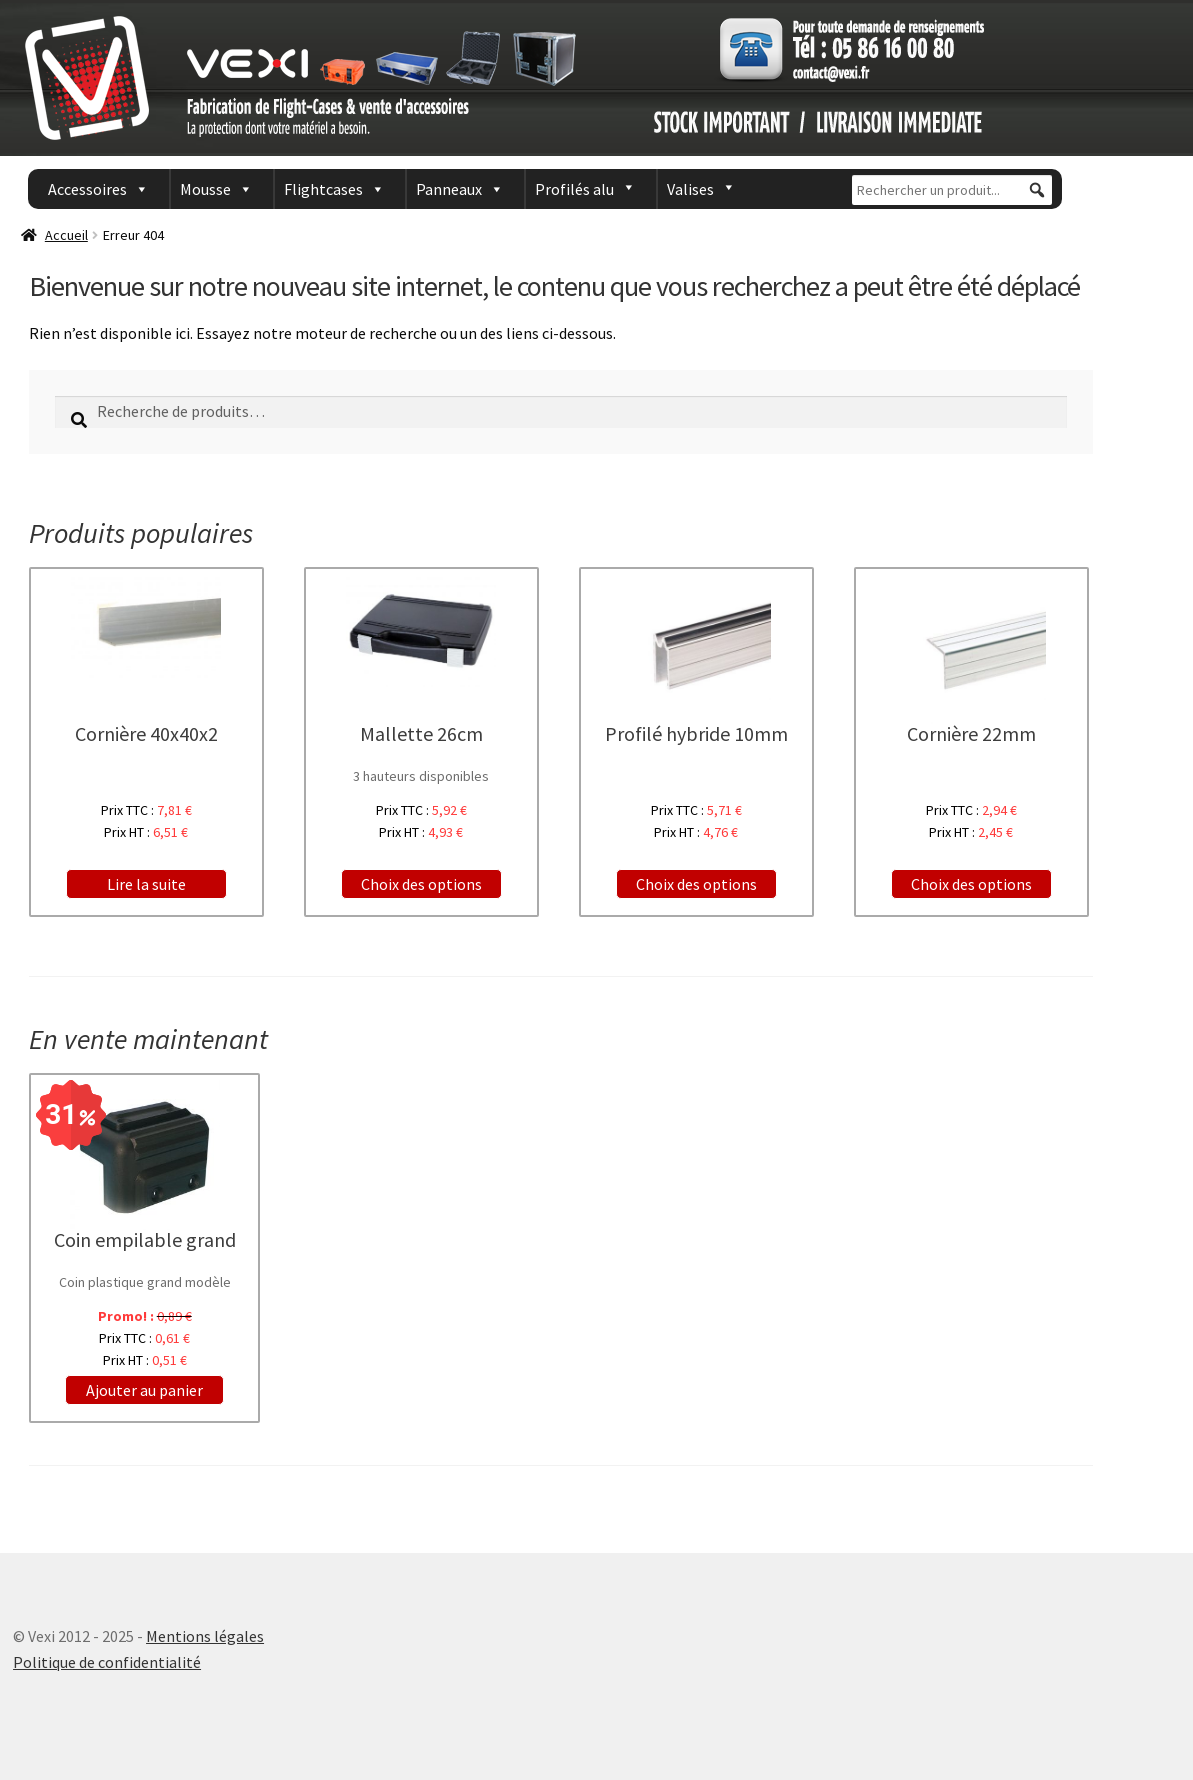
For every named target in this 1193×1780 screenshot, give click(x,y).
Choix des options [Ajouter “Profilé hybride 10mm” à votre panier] (696, 884)
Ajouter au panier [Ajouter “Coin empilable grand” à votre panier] (144, 1390)
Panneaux (449, 189)
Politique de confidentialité (107, 1662)
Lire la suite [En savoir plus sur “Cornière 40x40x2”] (146, 884)
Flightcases (323, 189)
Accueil (66, 235)
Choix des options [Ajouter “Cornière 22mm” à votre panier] (971, 884)
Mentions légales (205, 1636)
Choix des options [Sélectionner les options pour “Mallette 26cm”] (421, 884)
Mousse (205, 189)
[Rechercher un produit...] (952, 190)
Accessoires (87, 189)
